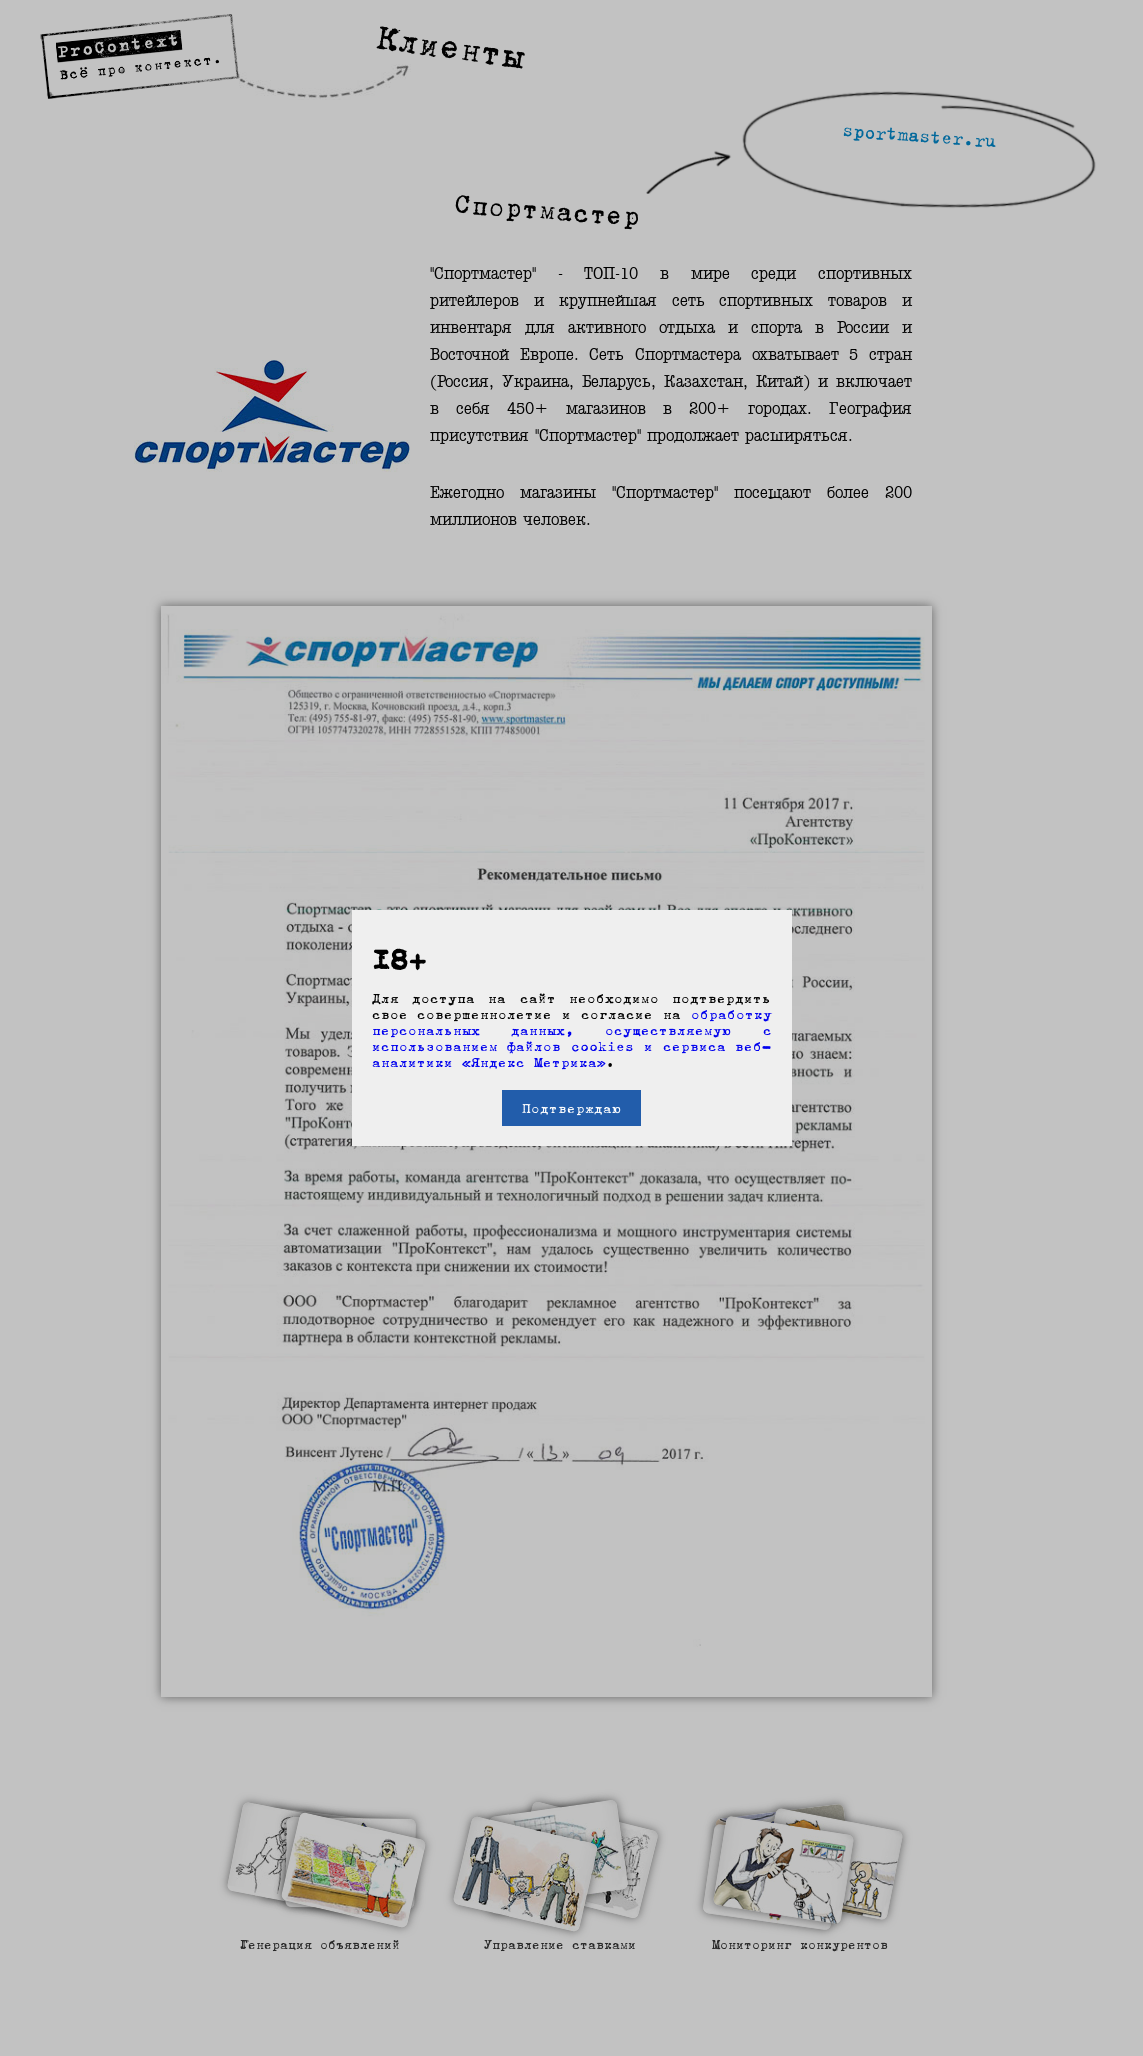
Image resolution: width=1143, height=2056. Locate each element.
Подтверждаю (571, 1108)
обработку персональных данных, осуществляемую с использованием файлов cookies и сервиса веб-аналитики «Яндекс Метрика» (572, 1038)
